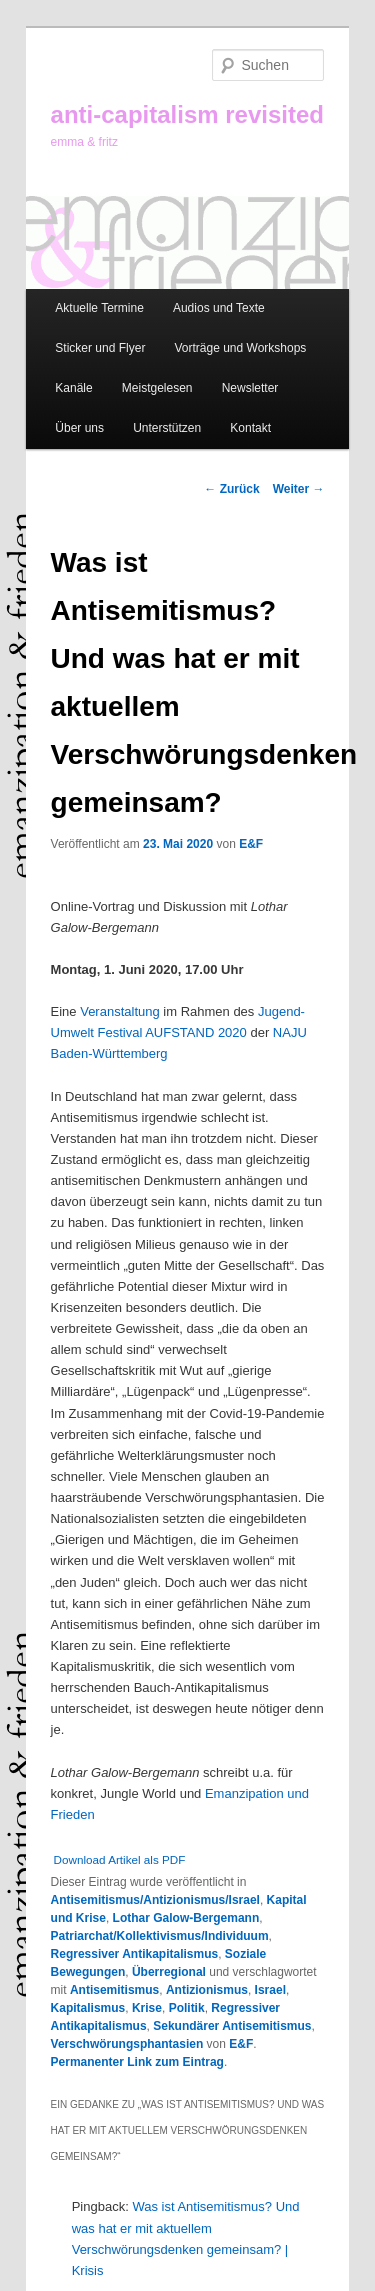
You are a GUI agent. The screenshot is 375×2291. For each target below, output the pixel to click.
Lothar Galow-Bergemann (186, 1918)
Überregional (169, 1972)
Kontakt (250, 428)
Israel (270, 1990)
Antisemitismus (114, 1990)
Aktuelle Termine (99, 308)
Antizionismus (207, 1990)
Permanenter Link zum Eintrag (137, 2062)
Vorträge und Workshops (240, 348)
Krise (147, 2008)
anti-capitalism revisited (187, 114)
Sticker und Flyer (100, 348)
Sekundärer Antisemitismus (232, 2026)
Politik (187, 2008)
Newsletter (250, 388)
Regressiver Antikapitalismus (135, 1954)
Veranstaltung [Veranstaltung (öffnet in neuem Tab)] (120, 1011)
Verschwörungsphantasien (127, 2044)
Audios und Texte (219, 308)
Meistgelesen (157, 388)
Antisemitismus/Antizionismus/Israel (155, 1900)
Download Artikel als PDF (120, 1859)
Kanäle (73, 388)
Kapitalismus (88, 2008)
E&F (251, 844)
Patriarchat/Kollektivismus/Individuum (160, 1936)
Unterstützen (167, 428)
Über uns (79, 428)
